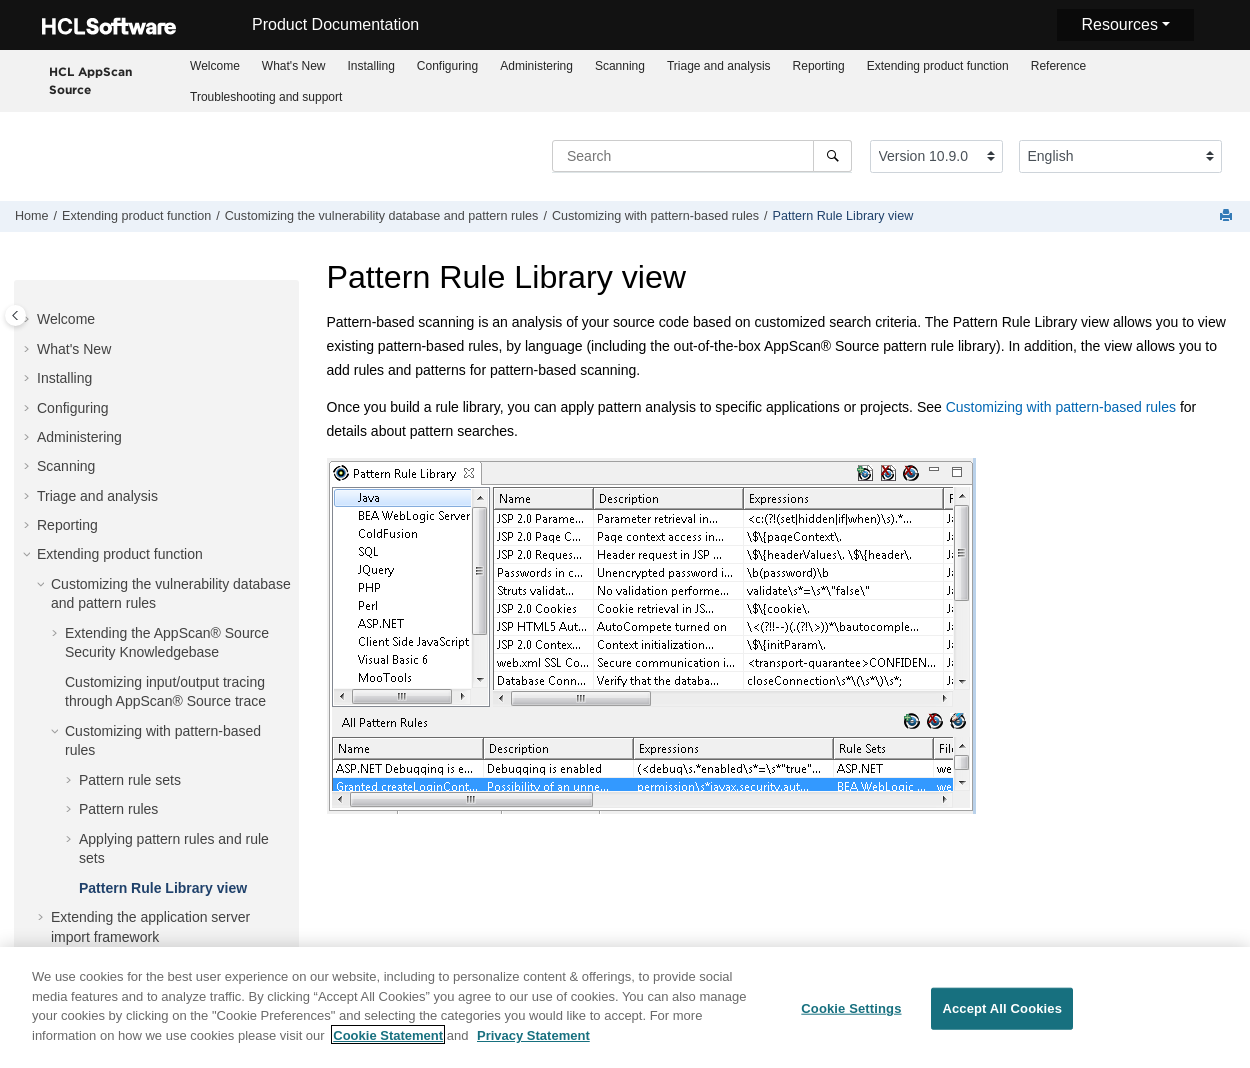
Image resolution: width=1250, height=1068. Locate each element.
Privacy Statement (533, 1050)
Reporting (819, 66)
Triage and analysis (719, 66)
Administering (536, 66)
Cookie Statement (388, 1050)
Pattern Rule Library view (843, 216)
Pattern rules (118, 775)
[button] (29, 316)
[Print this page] (1228, 216)
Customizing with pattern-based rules (655, 216)
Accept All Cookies (1002, 1024)
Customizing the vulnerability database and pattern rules (382, 216)
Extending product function (938, 66)
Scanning (620, 66)
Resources (1119, 24)
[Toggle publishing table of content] (15, 315)
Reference (1058, 66)
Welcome (215, 66)
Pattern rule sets (130, 746)
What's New (294, 66)
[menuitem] (215, 65)
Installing (370, 66)
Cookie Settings (851, 1024)
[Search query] (702, 156)
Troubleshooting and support (266, 97)
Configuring (447, 66)
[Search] (832, 156)
